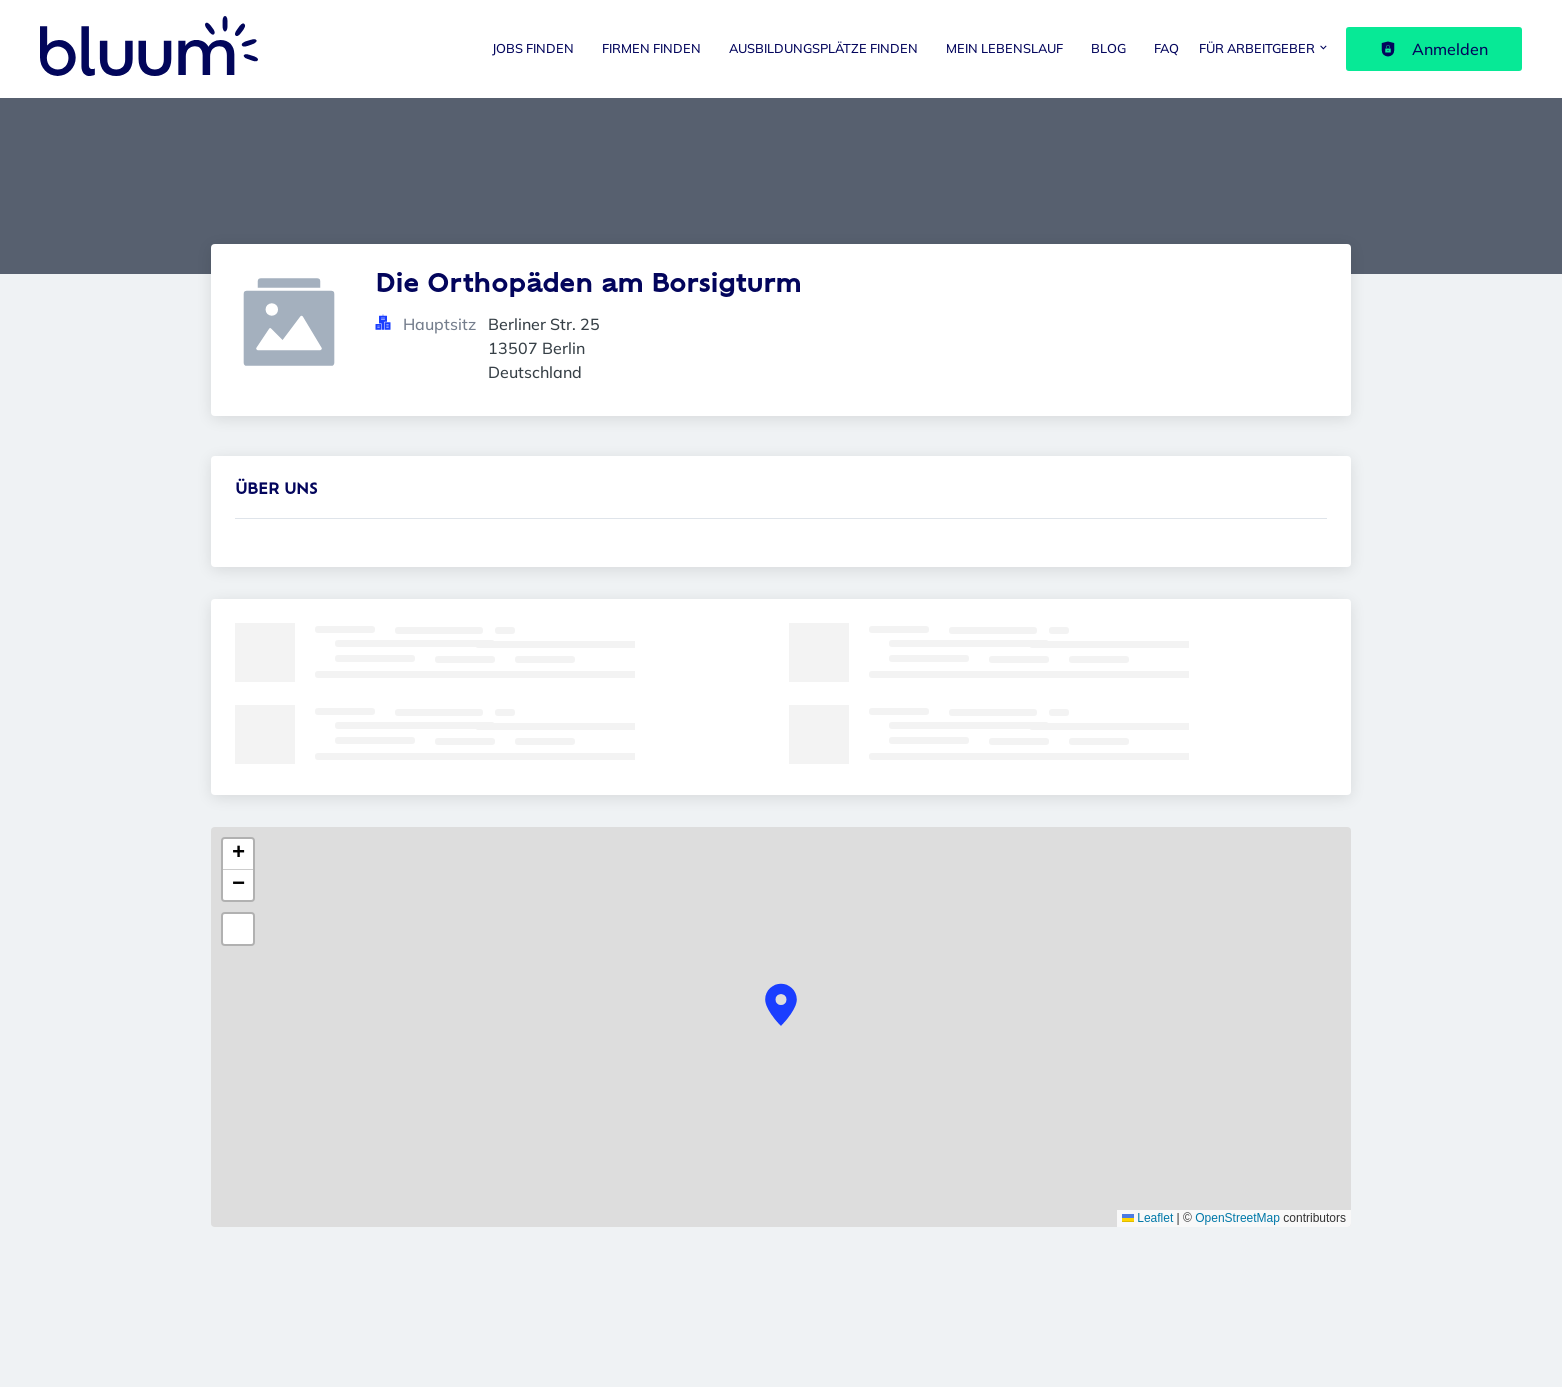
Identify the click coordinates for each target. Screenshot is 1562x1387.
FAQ (1166, 48)
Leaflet (1147, 1218)
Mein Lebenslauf (1004, 48)
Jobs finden (533, 48)
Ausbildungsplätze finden (823, 48)
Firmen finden (651, 48)
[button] (781, 1005)
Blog (1108, 48)
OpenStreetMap (1237, 1218)
